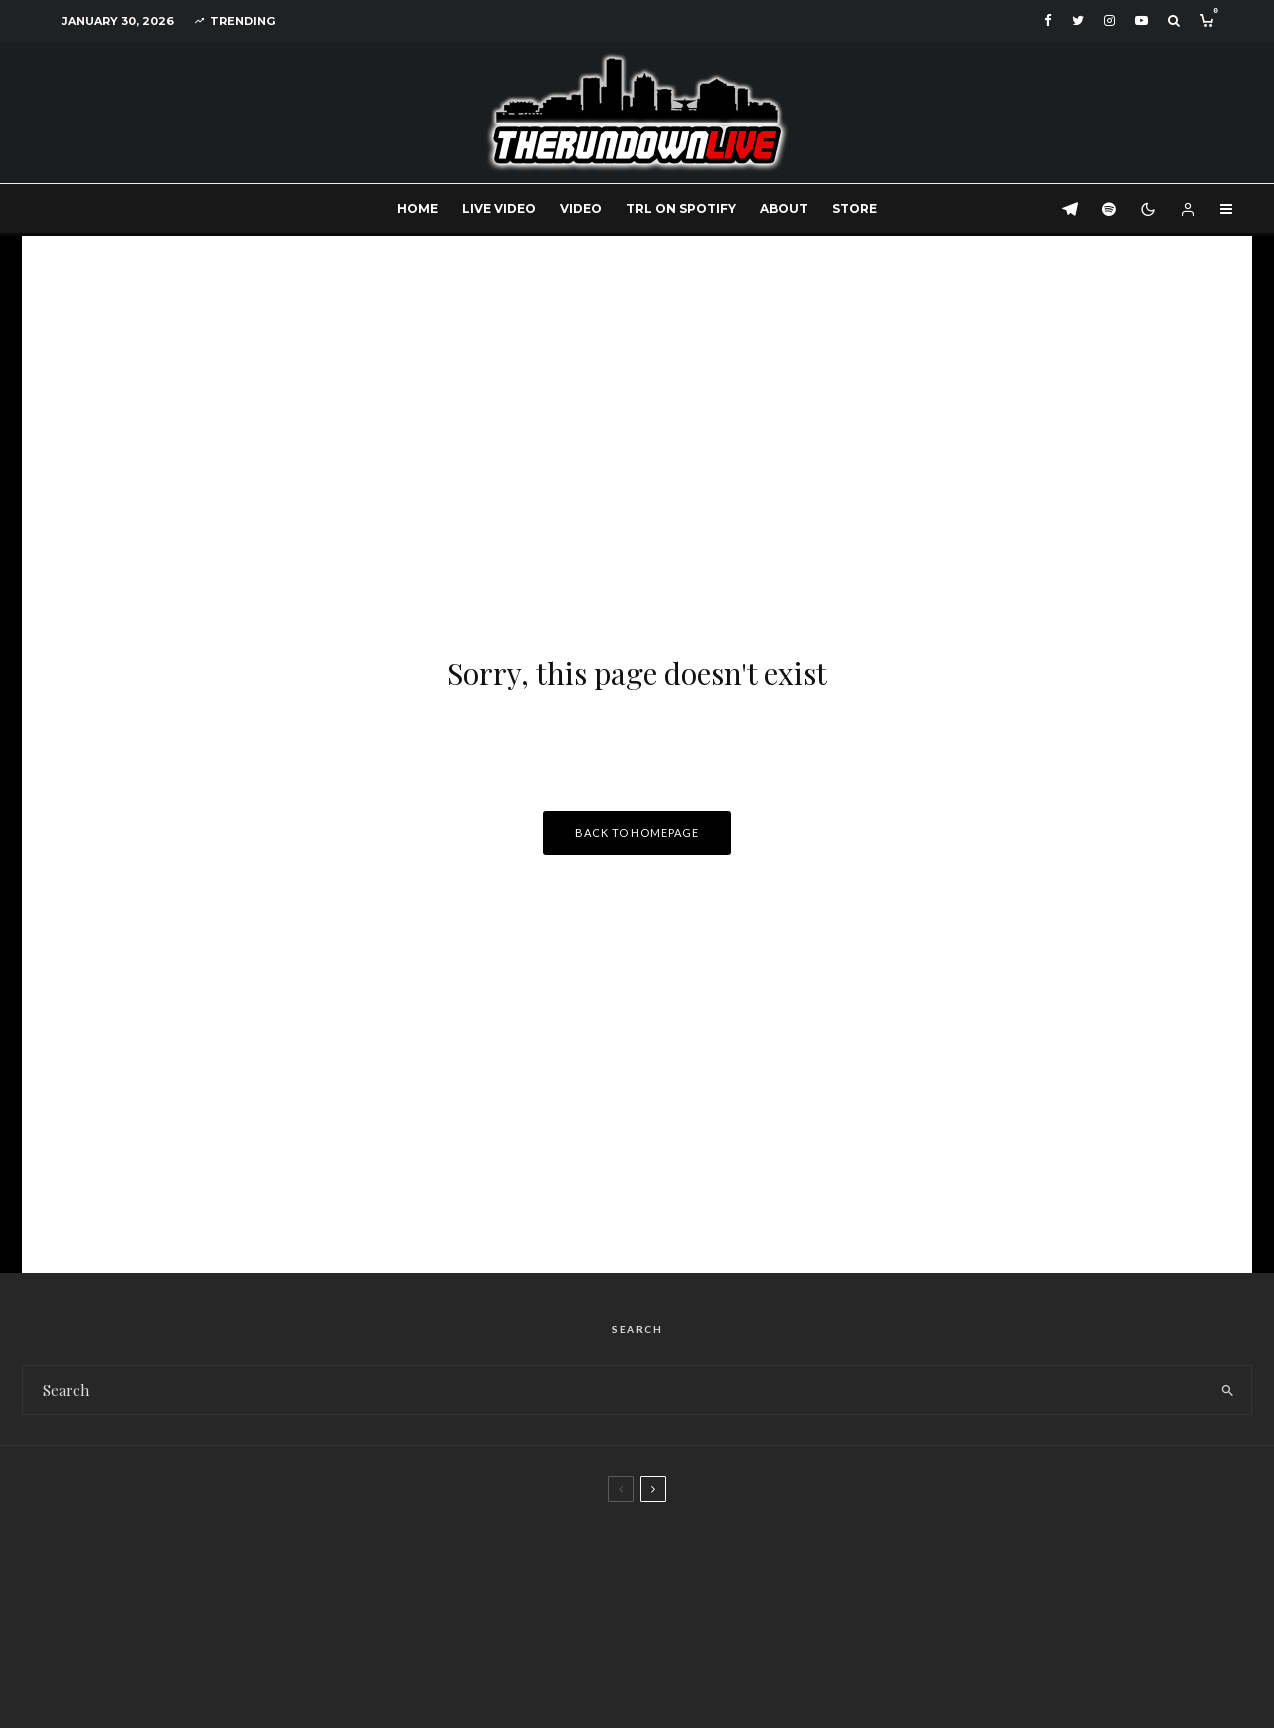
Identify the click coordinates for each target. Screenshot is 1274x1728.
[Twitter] (1078, 20)
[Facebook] (1048, 20)
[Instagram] (1109, 20)
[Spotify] (1109, 209)
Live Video (499, 208)
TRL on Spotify (681, 208)
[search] (1227, 1390)
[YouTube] (1141, 20)
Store (854, 208)
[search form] (613, 1390)
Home (417, 208)
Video (581, 208)
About (784, 208)
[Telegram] (1070, 209)
